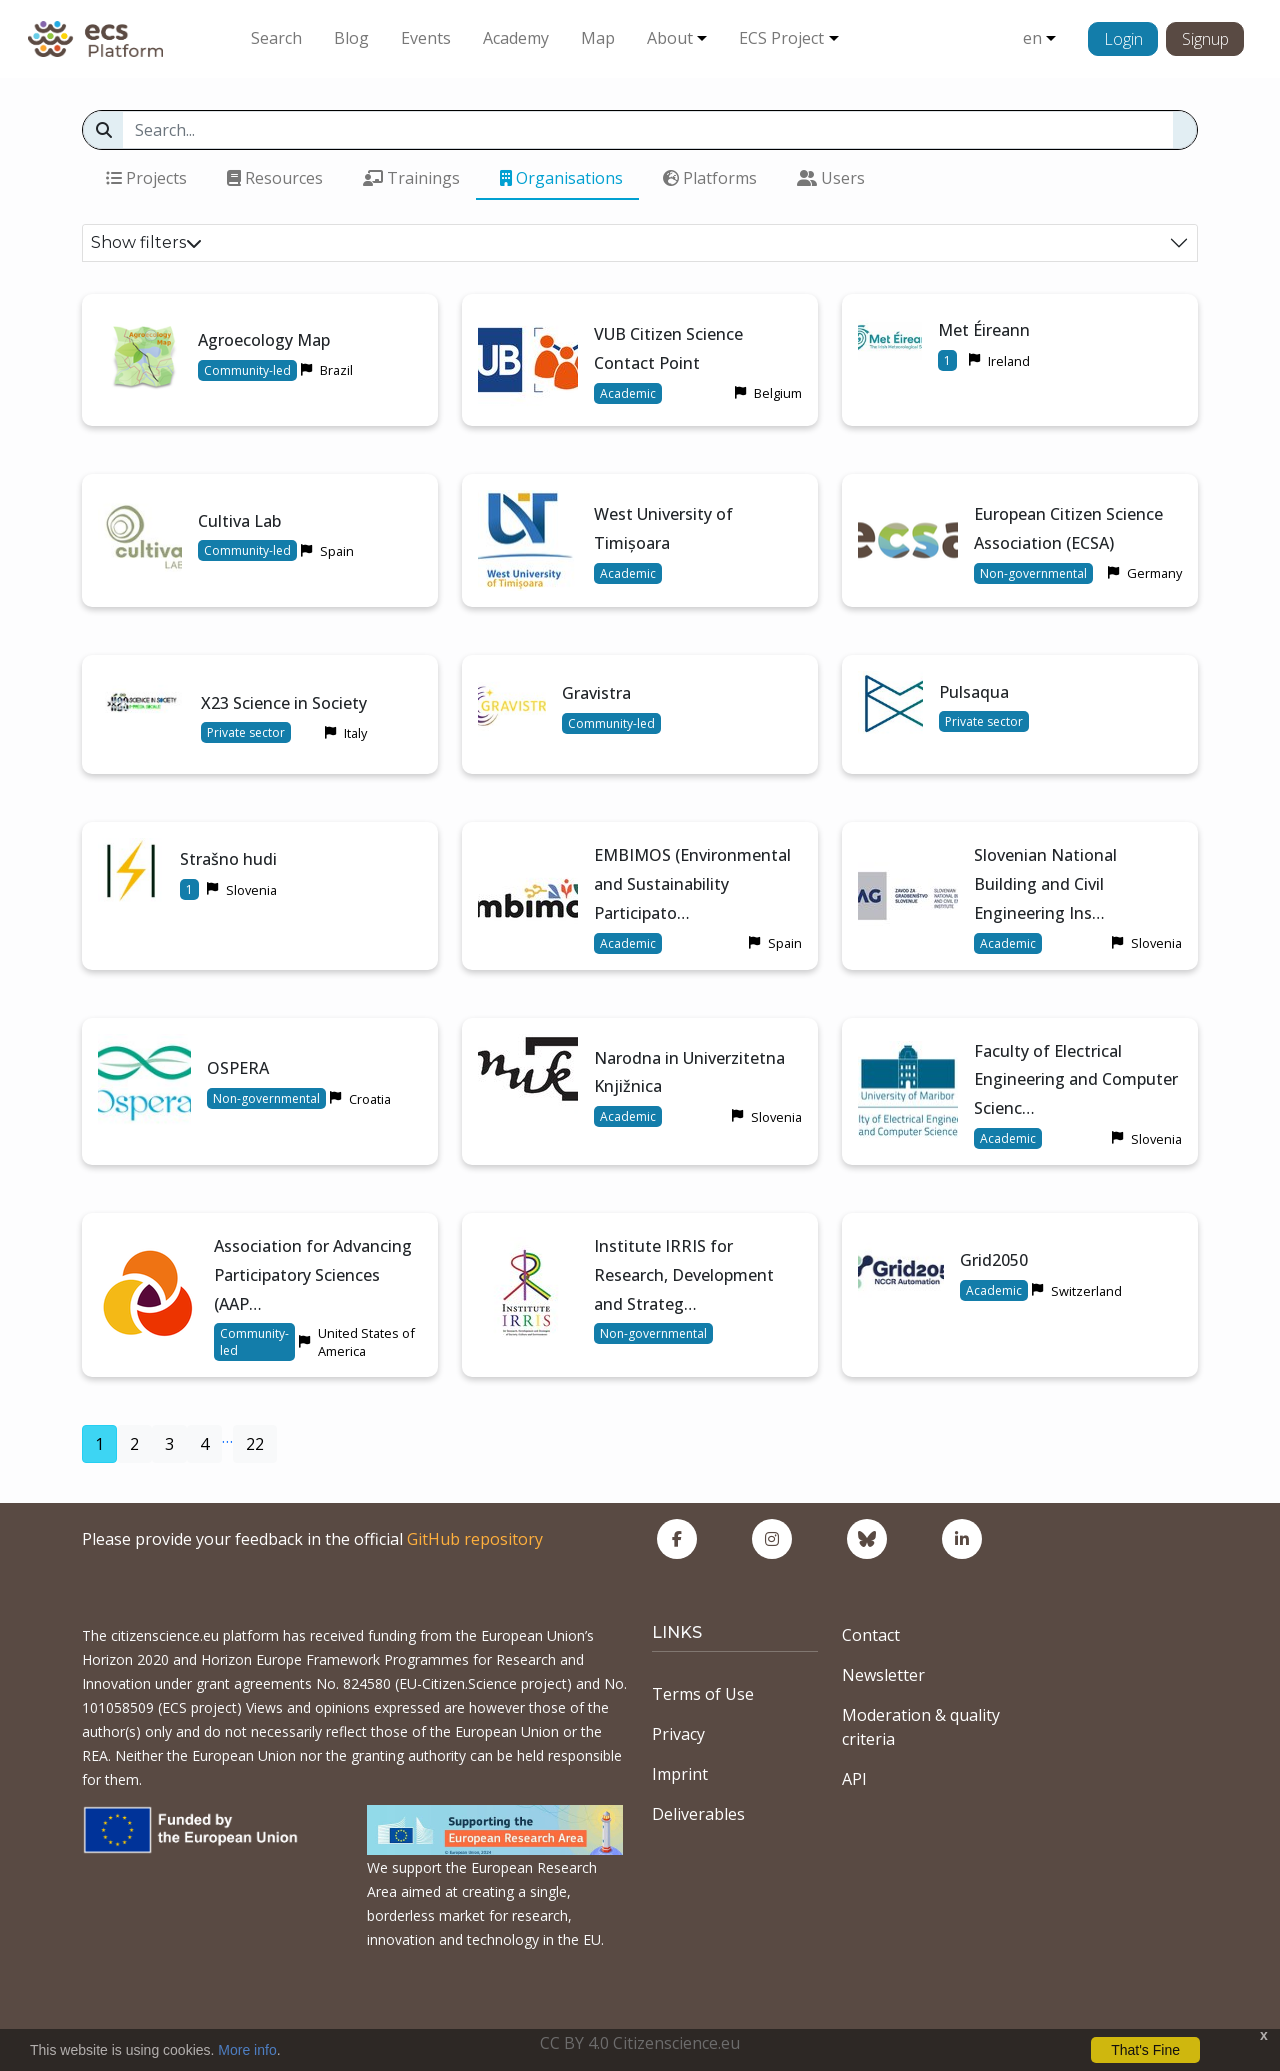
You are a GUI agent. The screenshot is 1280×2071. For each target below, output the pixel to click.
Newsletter (883, 1675)
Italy (355, 733)
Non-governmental (1033, 573)
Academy (516, 38)
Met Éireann (984, 330)
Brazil (336, 370)
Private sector (246, 732)
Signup (1205, 39)
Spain (337, 551)
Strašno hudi (228, 859)
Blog (351, 38)
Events (426, 38)
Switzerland (1086, 1291)
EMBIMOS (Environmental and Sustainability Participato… (692, 884)
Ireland (1009, 361)
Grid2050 (994, 1260)
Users (831, 178)
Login (1123, 39)
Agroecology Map (264, 340)
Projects (146, 178)
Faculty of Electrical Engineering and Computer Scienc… (1076, 1080)
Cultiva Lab (239, 521)
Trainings (411, 178)
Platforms (710, 178)
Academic (628, 393)
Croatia (370, 1099)
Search (276, 38)
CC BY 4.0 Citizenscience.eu (640, 2043)
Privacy (678, 1734)
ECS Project (781, 38)
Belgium (778, 393)
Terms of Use (703, 1694)
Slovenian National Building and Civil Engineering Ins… (1045, 884)
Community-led (247, 370)
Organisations (561, 178)
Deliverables (698, 1814)
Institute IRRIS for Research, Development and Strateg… (684, 1275)
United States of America (366, 1342)
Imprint (680, 1774)
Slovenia (251, 890)
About (670, 38)
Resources (275, 178)
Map (598, 38)
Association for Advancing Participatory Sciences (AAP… (313, 1275)
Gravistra (596, 693)
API (854, 1779)
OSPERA (238, 1068)
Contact (871, 1635)
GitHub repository (475, 1539)
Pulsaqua (974, 692)
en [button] (1032, 38)
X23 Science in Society (284, 703)
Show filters (146, 242)
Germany (1154, 573)
